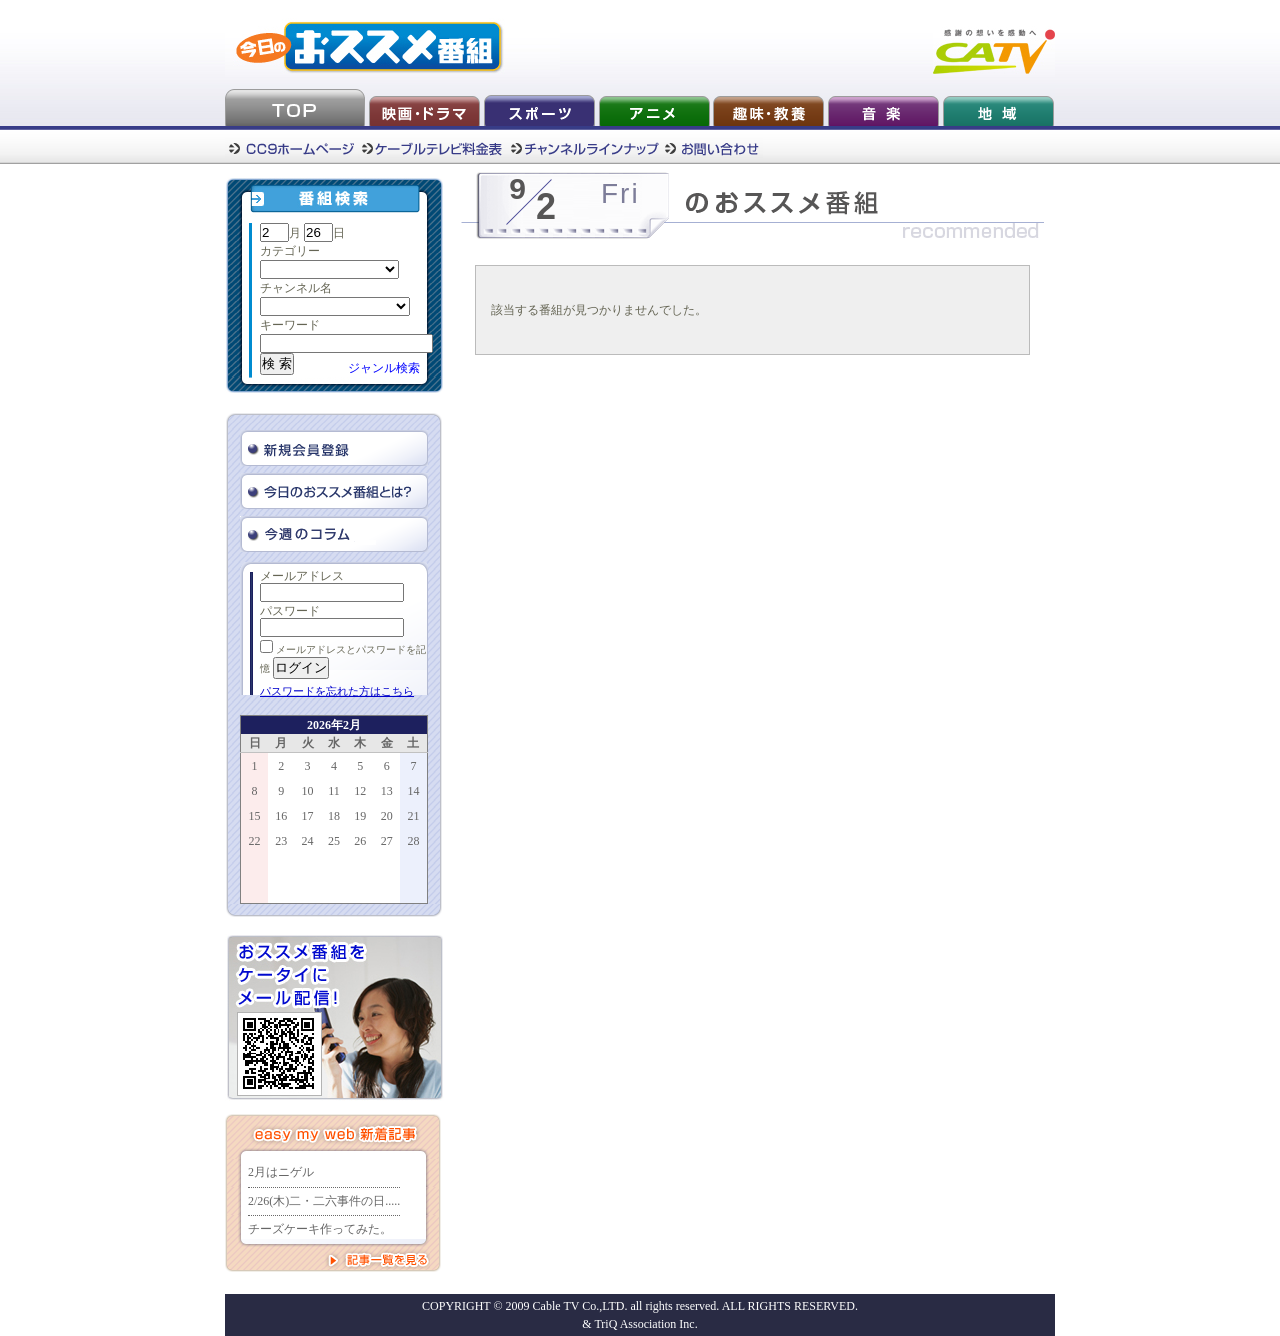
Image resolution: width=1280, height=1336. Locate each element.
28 (413, 841)
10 (308, 791)
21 (413, 816)
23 (281, 841)
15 (255, 816)
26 (360, 841)
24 (308, 841)
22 (255, 841)
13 (387, 791)
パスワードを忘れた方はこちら (337, 691)
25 (334, 841)
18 (334, 816)
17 (308, 816)
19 (360, 816)
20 (387, 816)
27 (387, 841)
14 (413, 791)
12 (360, 791)
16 (281, 816)
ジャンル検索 (384, 368)
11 (334, 791)
